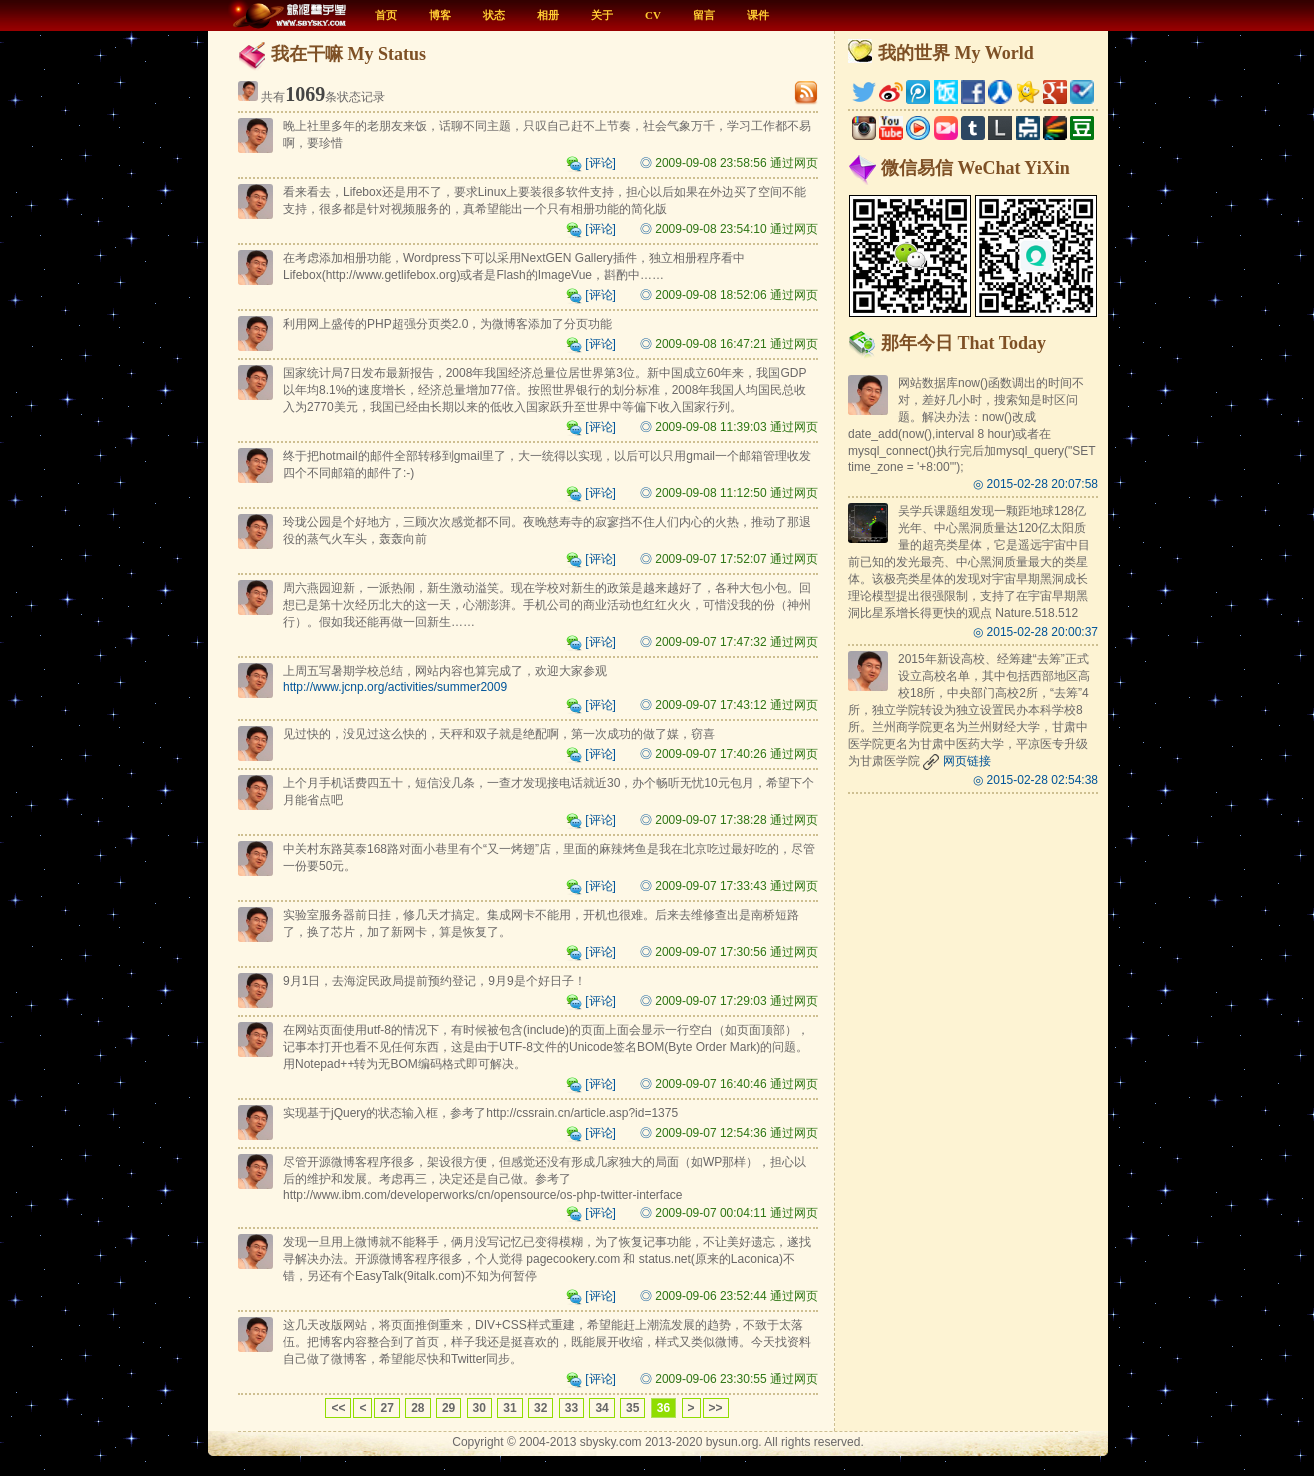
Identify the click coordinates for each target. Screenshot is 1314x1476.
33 (571, 1408)
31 (509, 1408)
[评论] (591, 163)
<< (338, 1408)
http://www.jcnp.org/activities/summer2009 (395, 687)
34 (601, 1408)
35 (632, 1408)
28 (417, 1408)
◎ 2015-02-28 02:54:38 (1035, 780)
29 (448, 1408)
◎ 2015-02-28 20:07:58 (1035, 484)
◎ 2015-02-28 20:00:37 (1035, 632)
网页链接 (956, 761)
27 (386, 1408)
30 (479, 1408)
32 (540, 1408)
